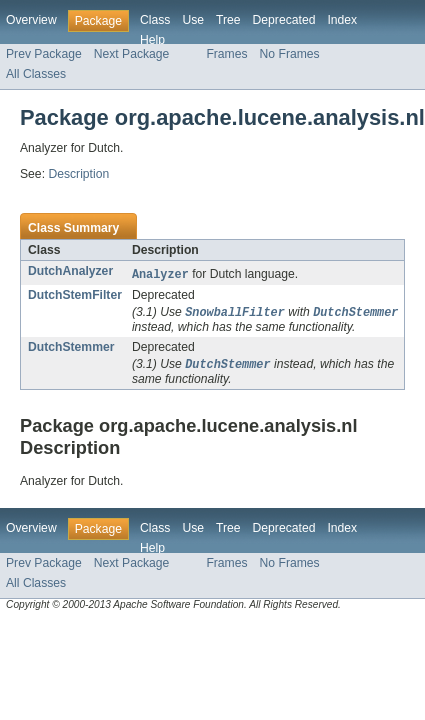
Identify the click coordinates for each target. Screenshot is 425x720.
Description (78, 174)
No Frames (290, 54)
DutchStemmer (71, 349)
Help (152, 40)
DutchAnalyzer (70, 271)
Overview (31, 20)
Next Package (132, 54)
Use (193, 20)
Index (342, 20)
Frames (226, 54)
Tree (228, 20)
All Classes (36, 74)
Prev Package (44, 54)
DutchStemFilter (75, 296)
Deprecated (284, 20)
